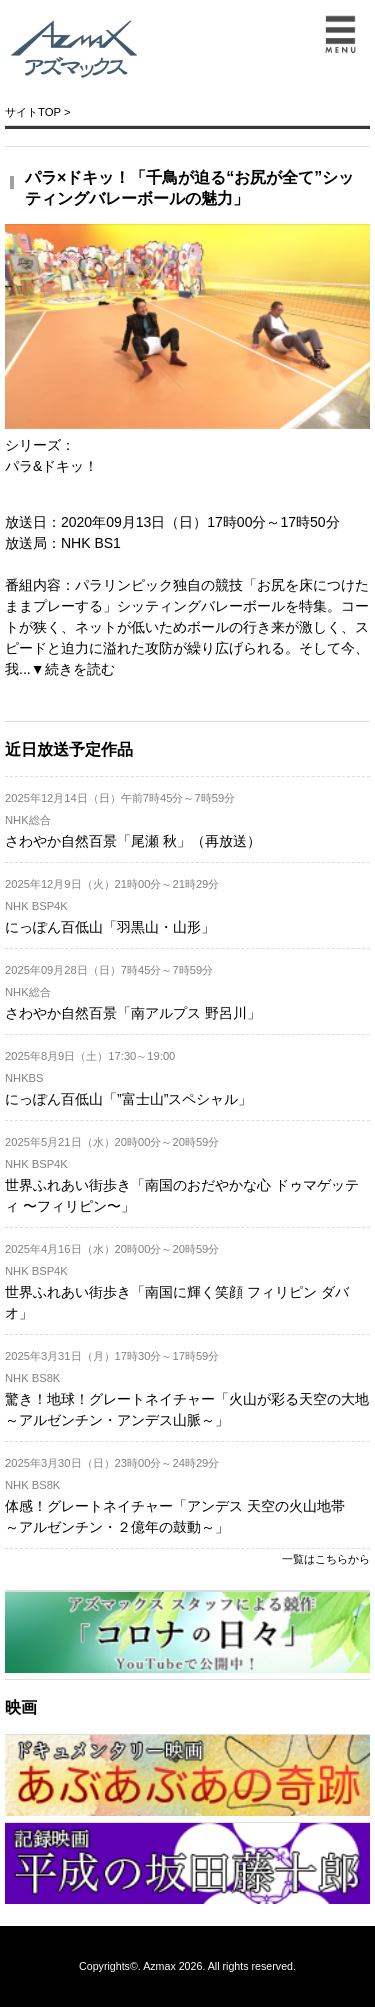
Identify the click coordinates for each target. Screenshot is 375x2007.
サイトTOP (33, 112)
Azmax (159, 1966)
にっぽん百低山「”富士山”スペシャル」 (128, 1099)
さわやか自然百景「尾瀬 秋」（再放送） (133, 841)
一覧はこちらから (326, 1559)
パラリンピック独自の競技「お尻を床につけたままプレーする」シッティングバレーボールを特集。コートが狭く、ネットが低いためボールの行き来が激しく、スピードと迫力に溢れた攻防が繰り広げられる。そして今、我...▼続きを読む (187, 627)
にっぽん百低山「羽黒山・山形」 (110, 927)
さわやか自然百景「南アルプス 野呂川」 (133, 1013)
